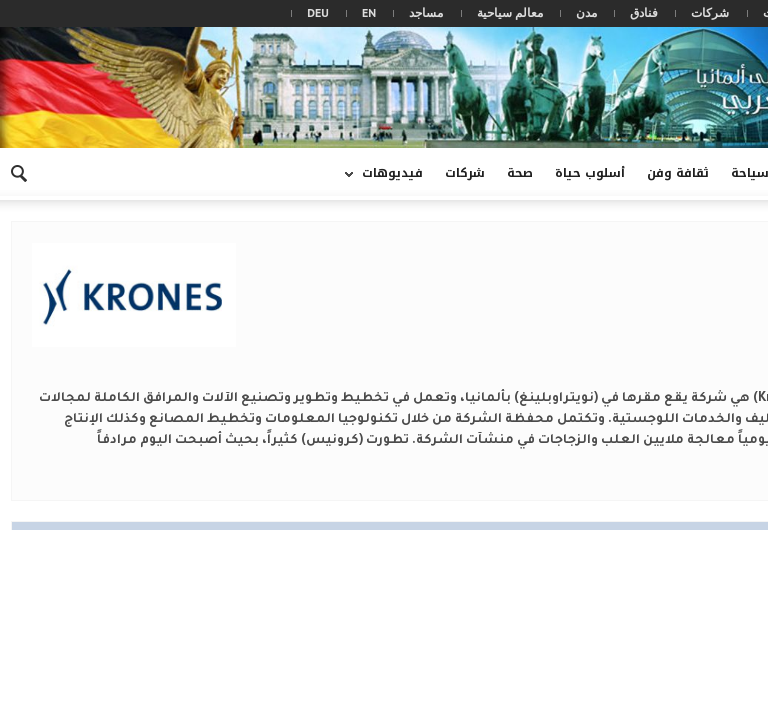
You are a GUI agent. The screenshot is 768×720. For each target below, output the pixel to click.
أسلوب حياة (590, 173)
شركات (710, 12)
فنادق (644, 12)
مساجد (426, 12)
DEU (318, 12)
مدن (586, 12)
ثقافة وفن (678, 173)
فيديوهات (389, 181)
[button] (20, 172)
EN (369, 12)
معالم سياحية (510, 12)
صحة (520, 173)
